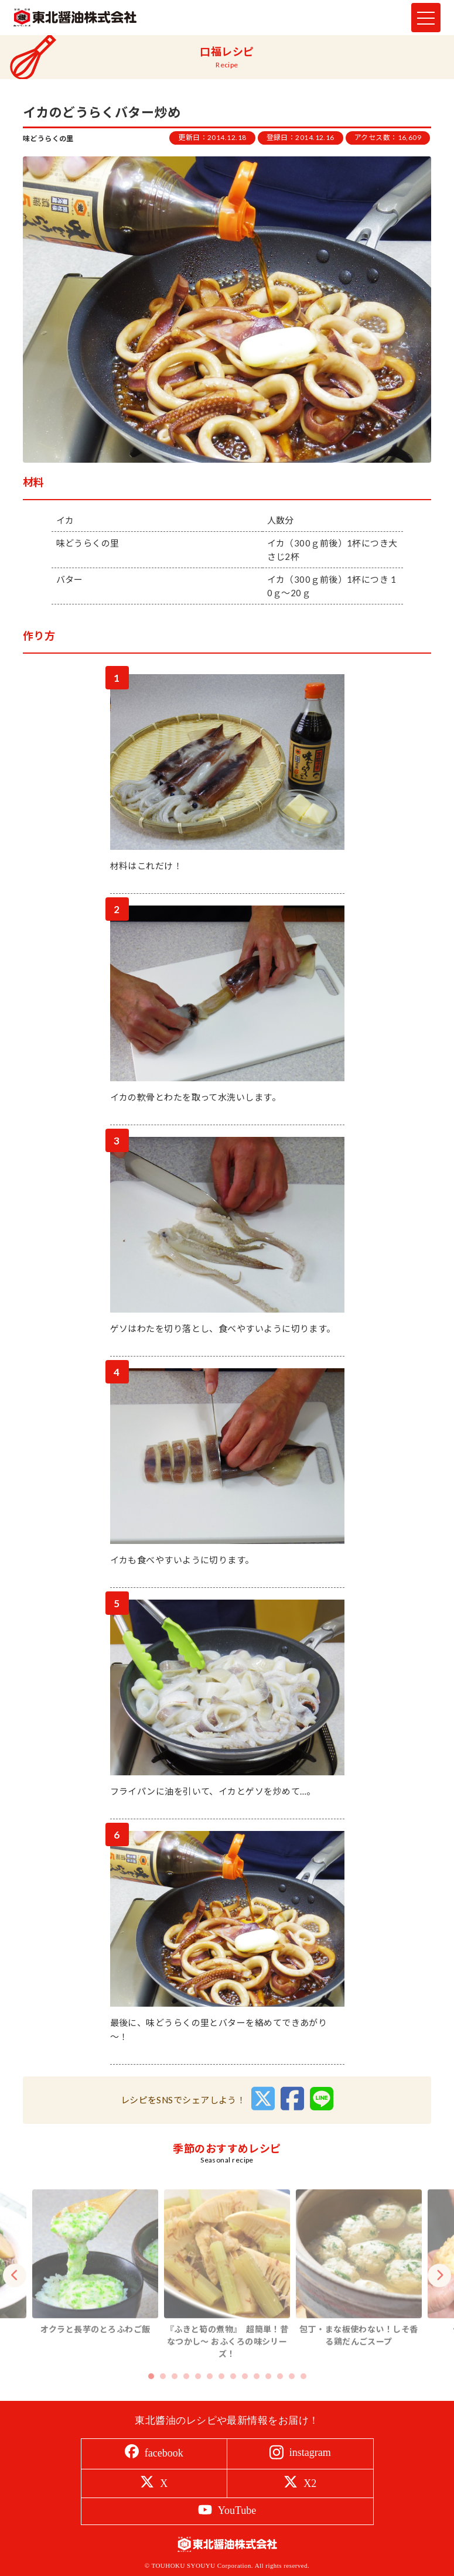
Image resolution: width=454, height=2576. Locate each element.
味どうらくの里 (48, 138)
